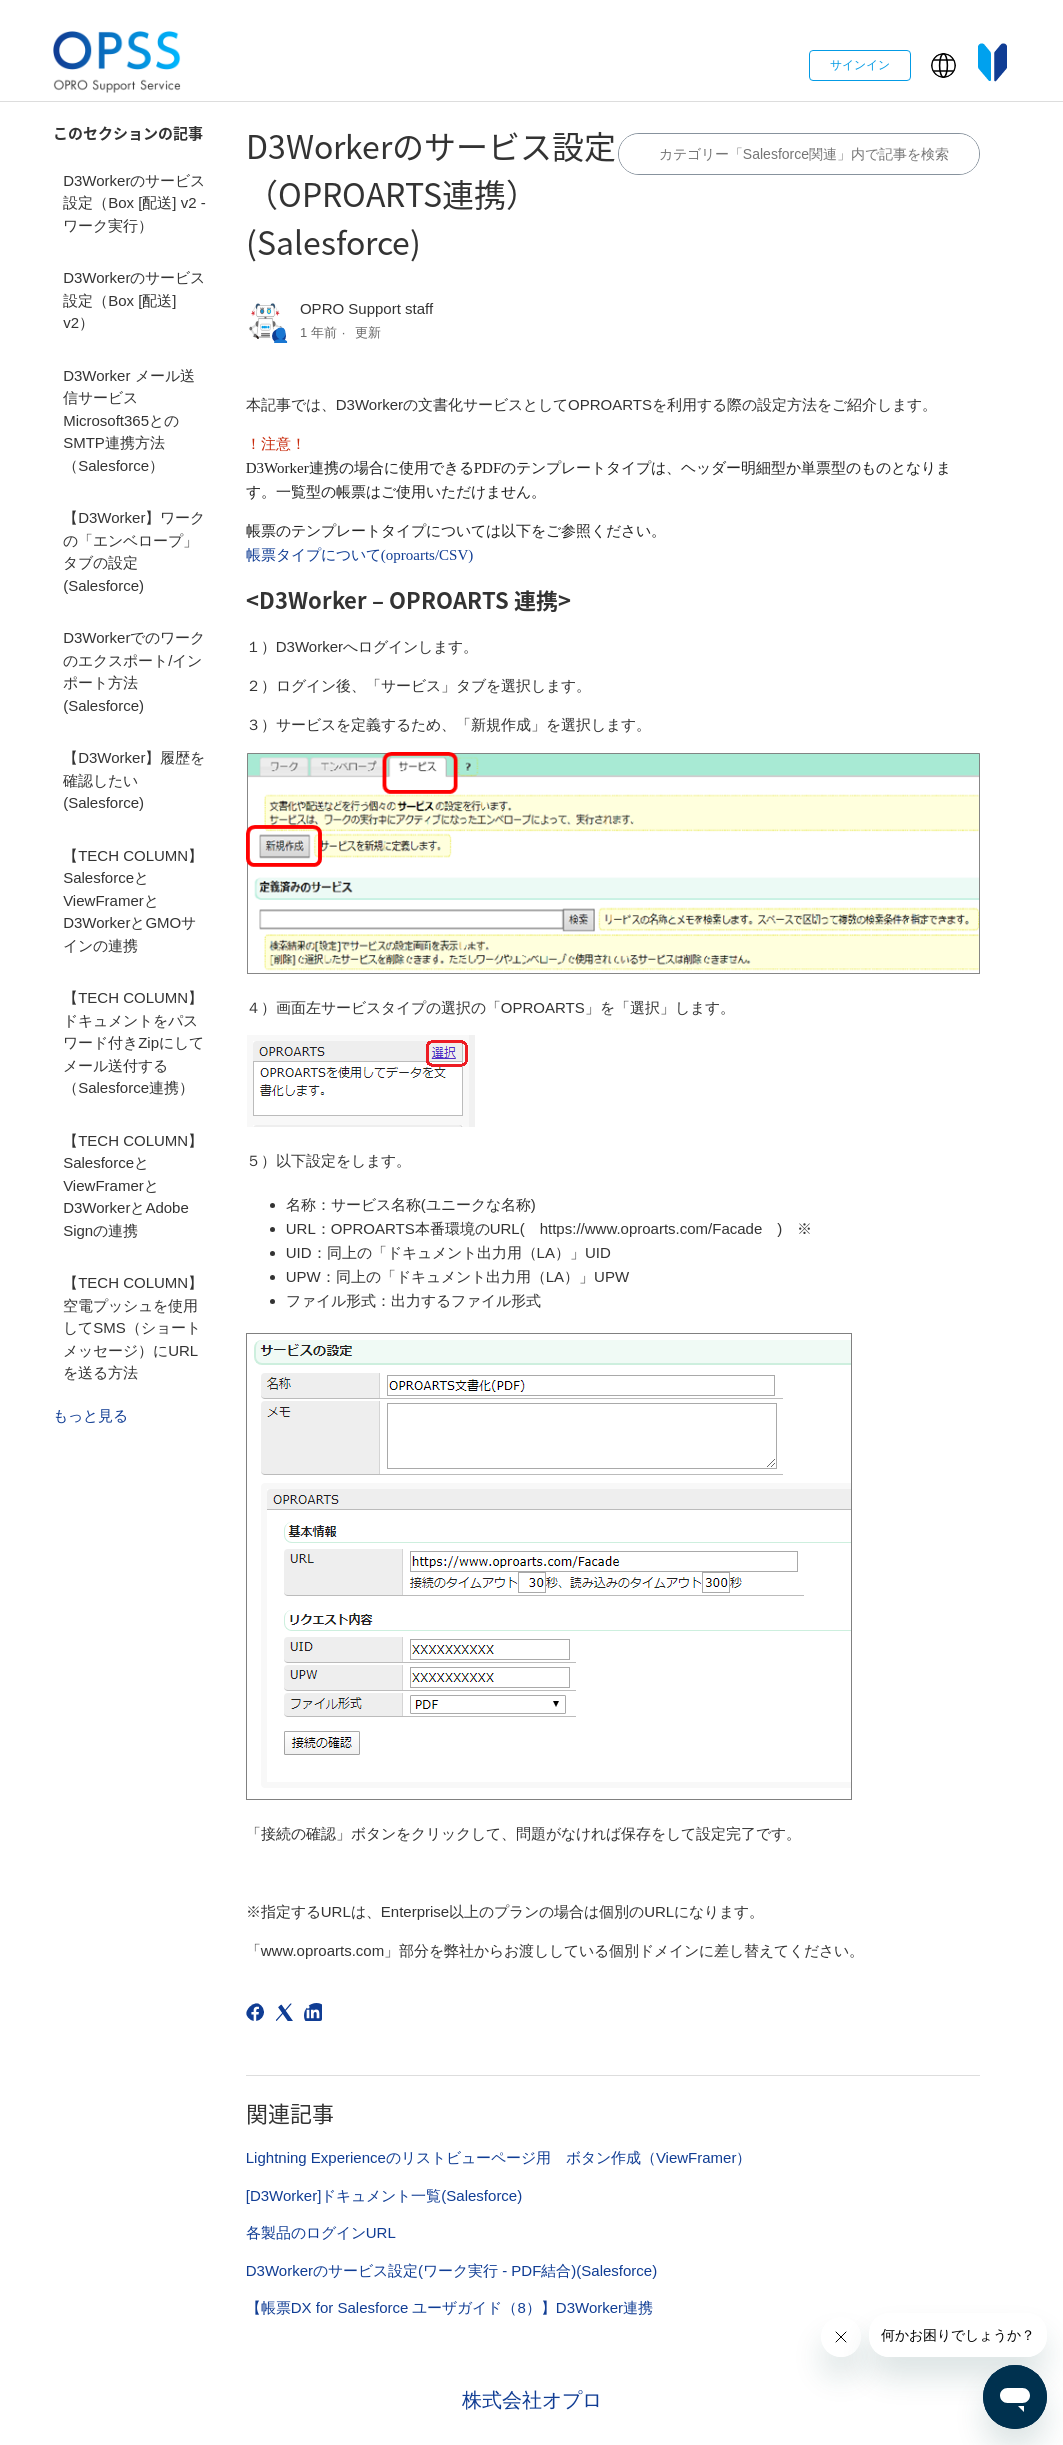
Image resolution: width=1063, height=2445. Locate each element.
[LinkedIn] (316, 2015)
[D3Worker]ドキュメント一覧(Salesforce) (384, 2195)
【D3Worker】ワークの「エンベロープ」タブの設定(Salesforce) (134, 551)
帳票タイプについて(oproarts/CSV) (360, 555)
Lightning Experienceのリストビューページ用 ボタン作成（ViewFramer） (499, 2157)
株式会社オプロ (532, 2400)
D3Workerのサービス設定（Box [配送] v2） (134, 300)
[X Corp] (287, 2015)
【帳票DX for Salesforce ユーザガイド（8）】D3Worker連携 (449, 2307)
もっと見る (90, 1415)
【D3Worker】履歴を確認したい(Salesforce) (134, 780)
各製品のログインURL (321, 2232)
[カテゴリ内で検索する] (799, 154)
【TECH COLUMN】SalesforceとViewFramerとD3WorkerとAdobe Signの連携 (133, 1185)
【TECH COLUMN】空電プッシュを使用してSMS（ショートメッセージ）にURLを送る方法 (133, 1327)
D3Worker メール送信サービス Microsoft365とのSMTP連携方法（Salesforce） (128, 420)
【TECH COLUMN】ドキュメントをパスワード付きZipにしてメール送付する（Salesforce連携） (133, 1042)
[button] (943, 65)
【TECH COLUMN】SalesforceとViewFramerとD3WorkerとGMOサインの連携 (133, 900)
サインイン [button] (860, 65)
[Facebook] (258, 2015)
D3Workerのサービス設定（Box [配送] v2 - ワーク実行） (134, 203)
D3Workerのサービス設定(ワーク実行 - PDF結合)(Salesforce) (451, 2270)
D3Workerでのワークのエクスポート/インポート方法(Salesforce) (134, 671)
